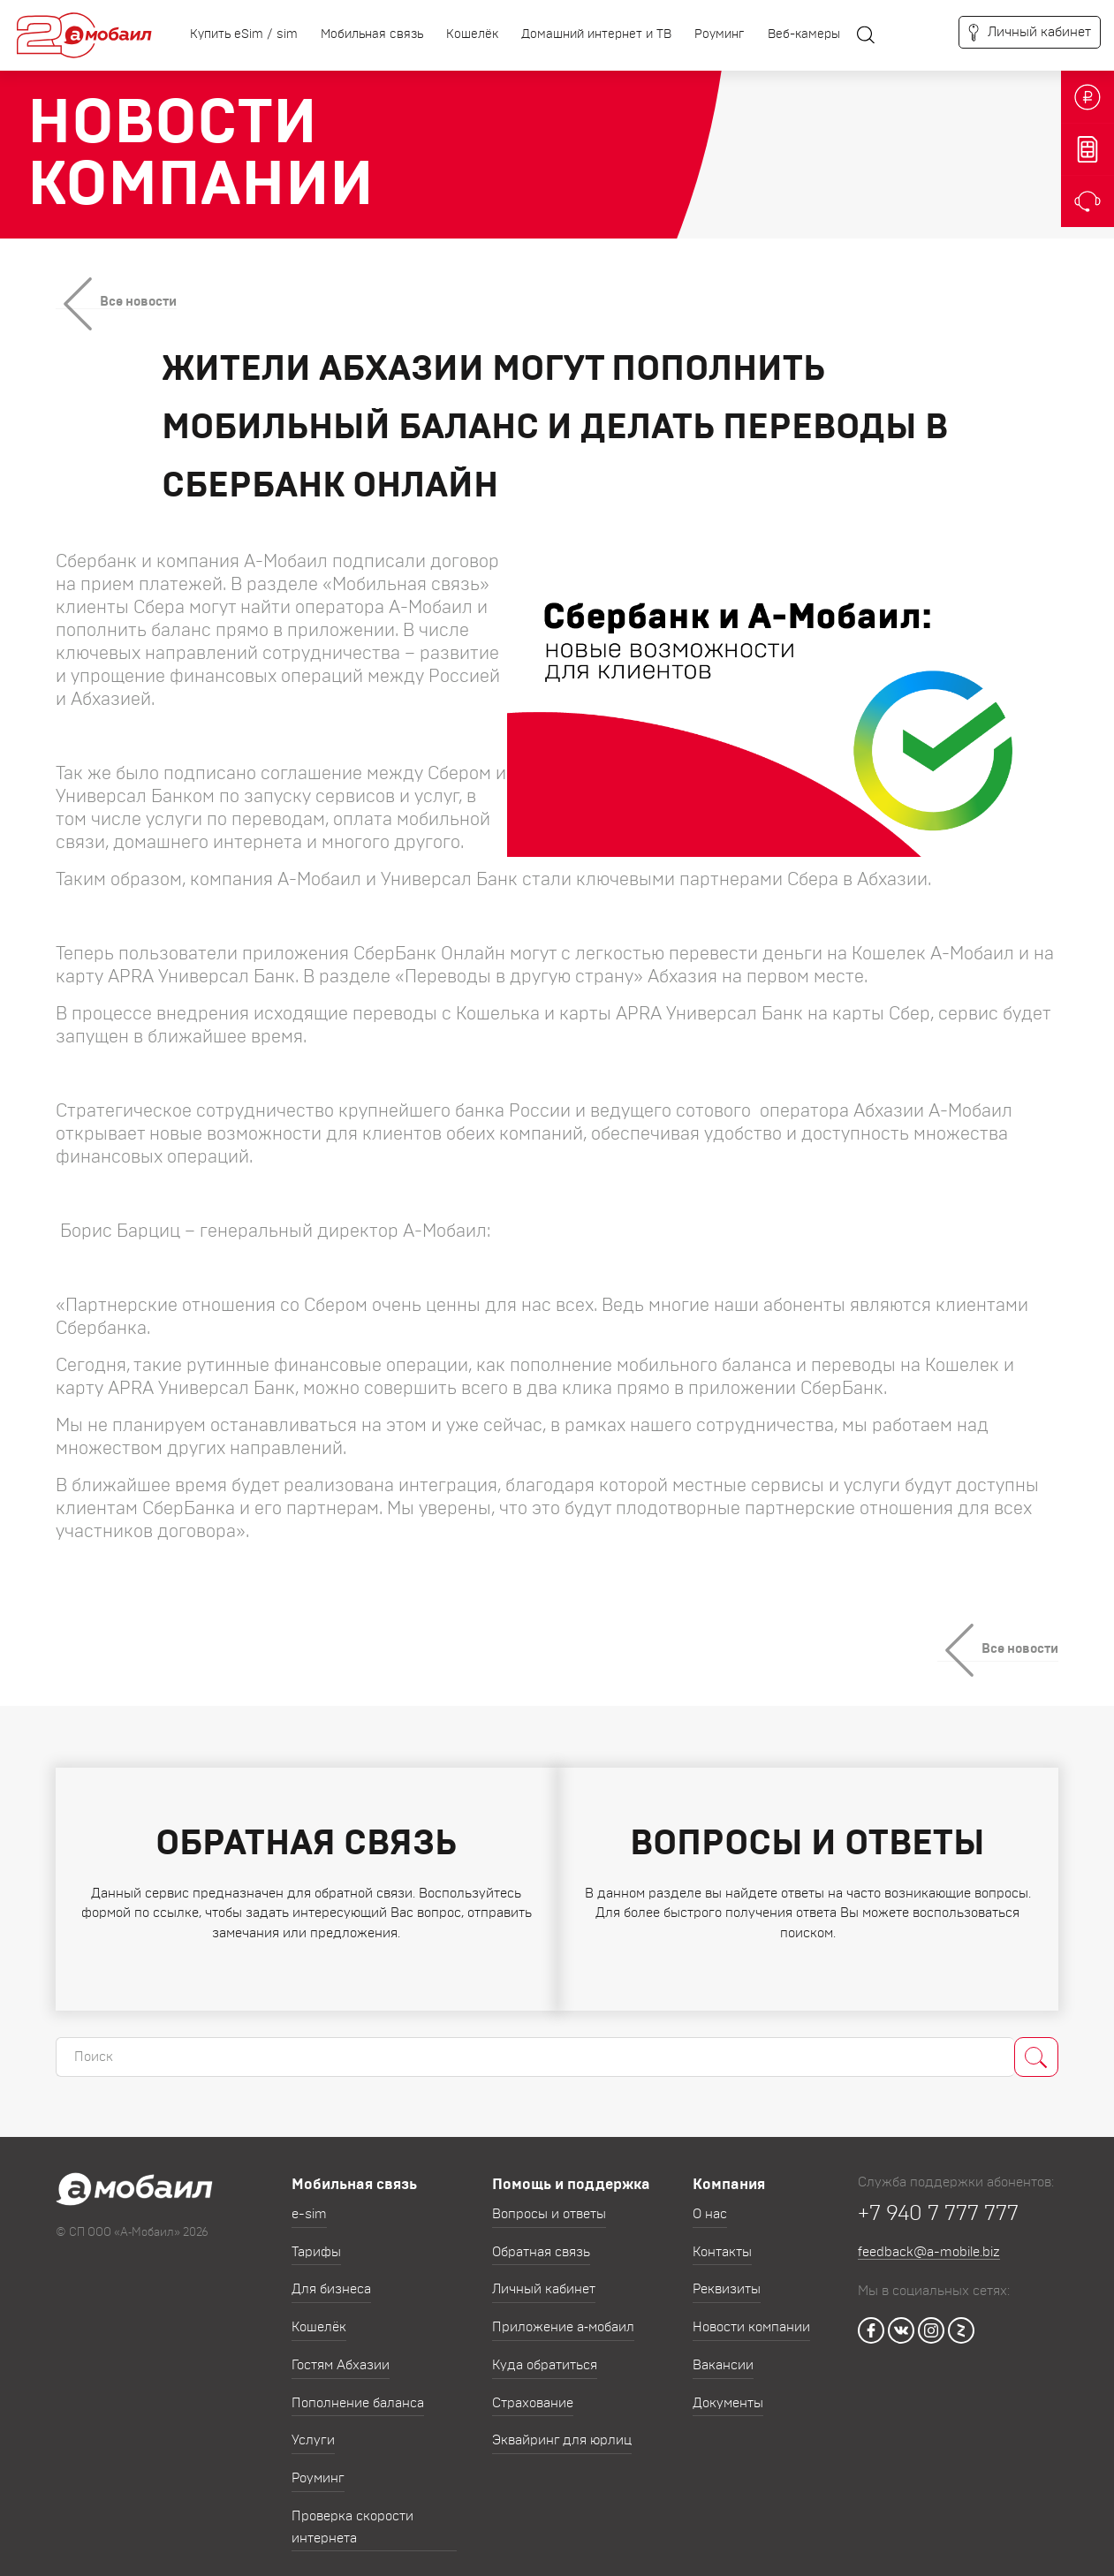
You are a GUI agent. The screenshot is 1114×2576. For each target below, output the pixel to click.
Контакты (722, 2238)
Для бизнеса (331, 2275)
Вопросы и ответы (549, 2200)
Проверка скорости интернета (352, 2513)
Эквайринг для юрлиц (562, 2426)
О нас (710, 2200)
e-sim (309, 2200)
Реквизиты (727, 2275)
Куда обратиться (544, 2351)
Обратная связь (541, 2238)
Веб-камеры (804, 34)
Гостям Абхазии (341, 2351)
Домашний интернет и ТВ (596, 34)
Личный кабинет (543, 2275)
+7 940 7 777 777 (938, 2199)
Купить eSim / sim (244, 34)
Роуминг (719, 34)
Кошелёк (472, 34)
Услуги (313, 2426)
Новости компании (751, 2313)
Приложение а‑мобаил (563, 2313)
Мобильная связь (372, 34)
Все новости (138, 301)
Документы (728, 2389)
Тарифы (316, 2238)
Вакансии (723, 2351)
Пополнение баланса (358, 2389)
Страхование (532, 2389)
